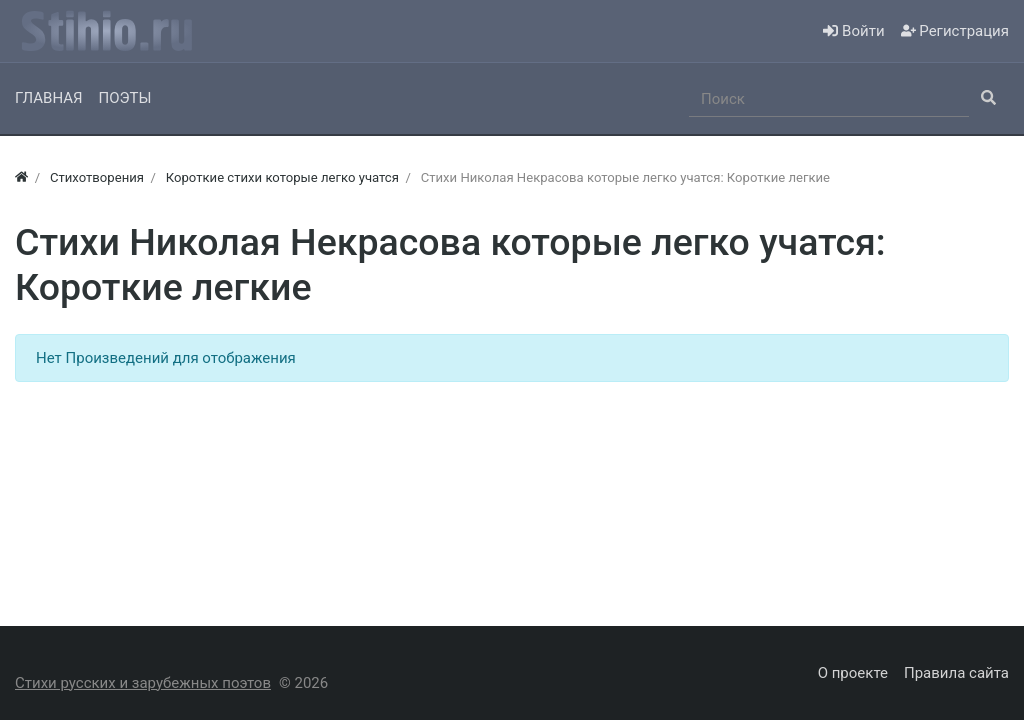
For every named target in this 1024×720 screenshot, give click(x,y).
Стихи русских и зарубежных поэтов (143, 683)
